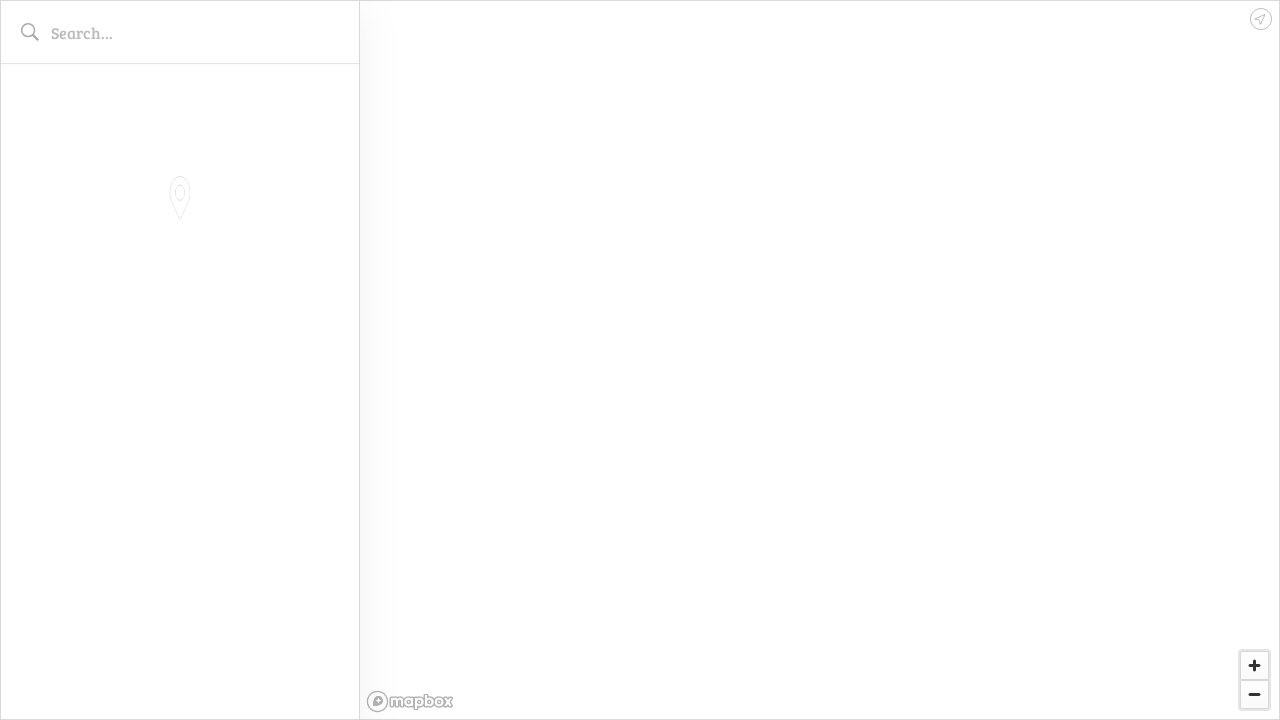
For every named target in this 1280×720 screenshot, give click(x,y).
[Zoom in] (1254, 665)
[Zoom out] (1254, 694)
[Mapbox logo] (410, 701)
